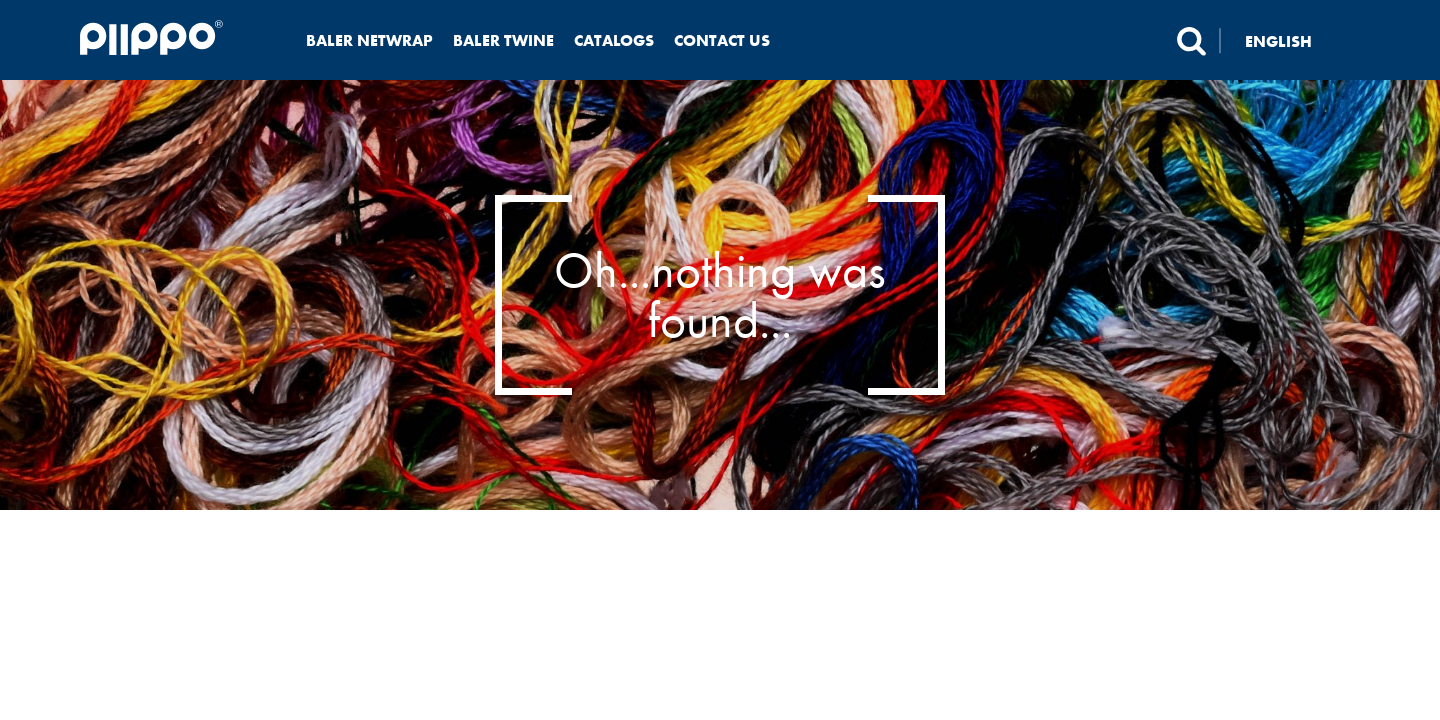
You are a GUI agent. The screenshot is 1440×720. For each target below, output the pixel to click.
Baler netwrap (369, 40)
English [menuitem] (1278, 40)
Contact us (722, 40)
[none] (1290, 40)
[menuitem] (1290, 40)
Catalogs (614, 40)
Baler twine (503, 40)
